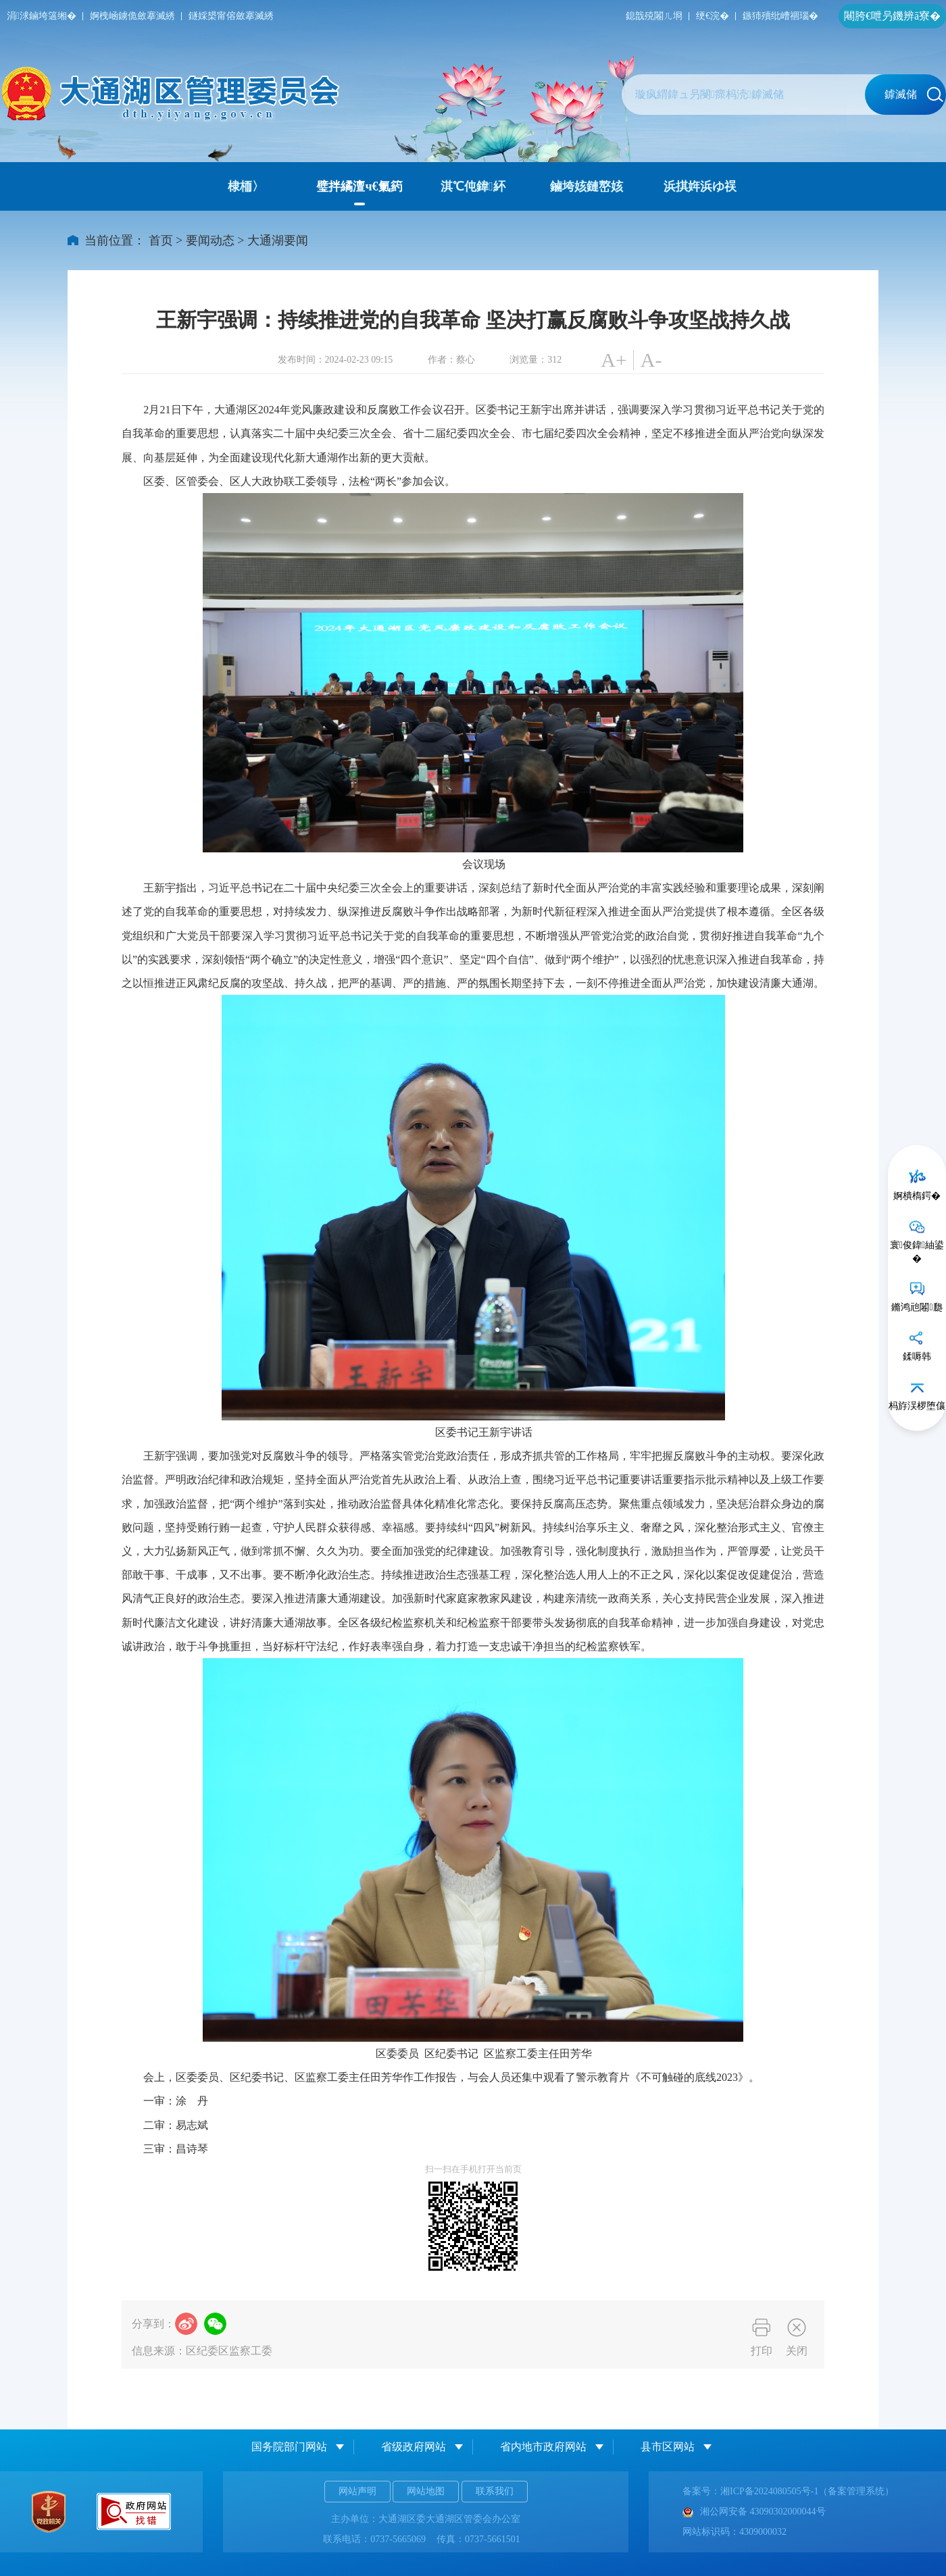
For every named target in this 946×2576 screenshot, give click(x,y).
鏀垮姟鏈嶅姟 (586, 186)
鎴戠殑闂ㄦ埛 (654, 16)
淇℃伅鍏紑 (473, 186)
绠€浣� (712, 16)
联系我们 (495, 2491)
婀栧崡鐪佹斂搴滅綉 (132, 16)
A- (651, 360)
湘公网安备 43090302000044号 (754, 2511)
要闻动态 (210, 240)
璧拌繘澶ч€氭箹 (359, 186)
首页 (161, 240)
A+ (614, 360)
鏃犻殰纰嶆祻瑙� (780, 16)
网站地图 (426, 2491)
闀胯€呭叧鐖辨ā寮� (892, 16)
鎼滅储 (914, 94)
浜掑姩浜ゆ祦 (700, 186)
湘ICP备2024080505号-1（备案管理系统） (807, 2491)
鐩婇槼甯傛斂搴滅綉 (231, 16)
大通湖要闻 (277, 240)
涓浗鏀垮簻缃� (41, 16)
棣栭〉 (246, 186)
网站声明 (357, 2491)
